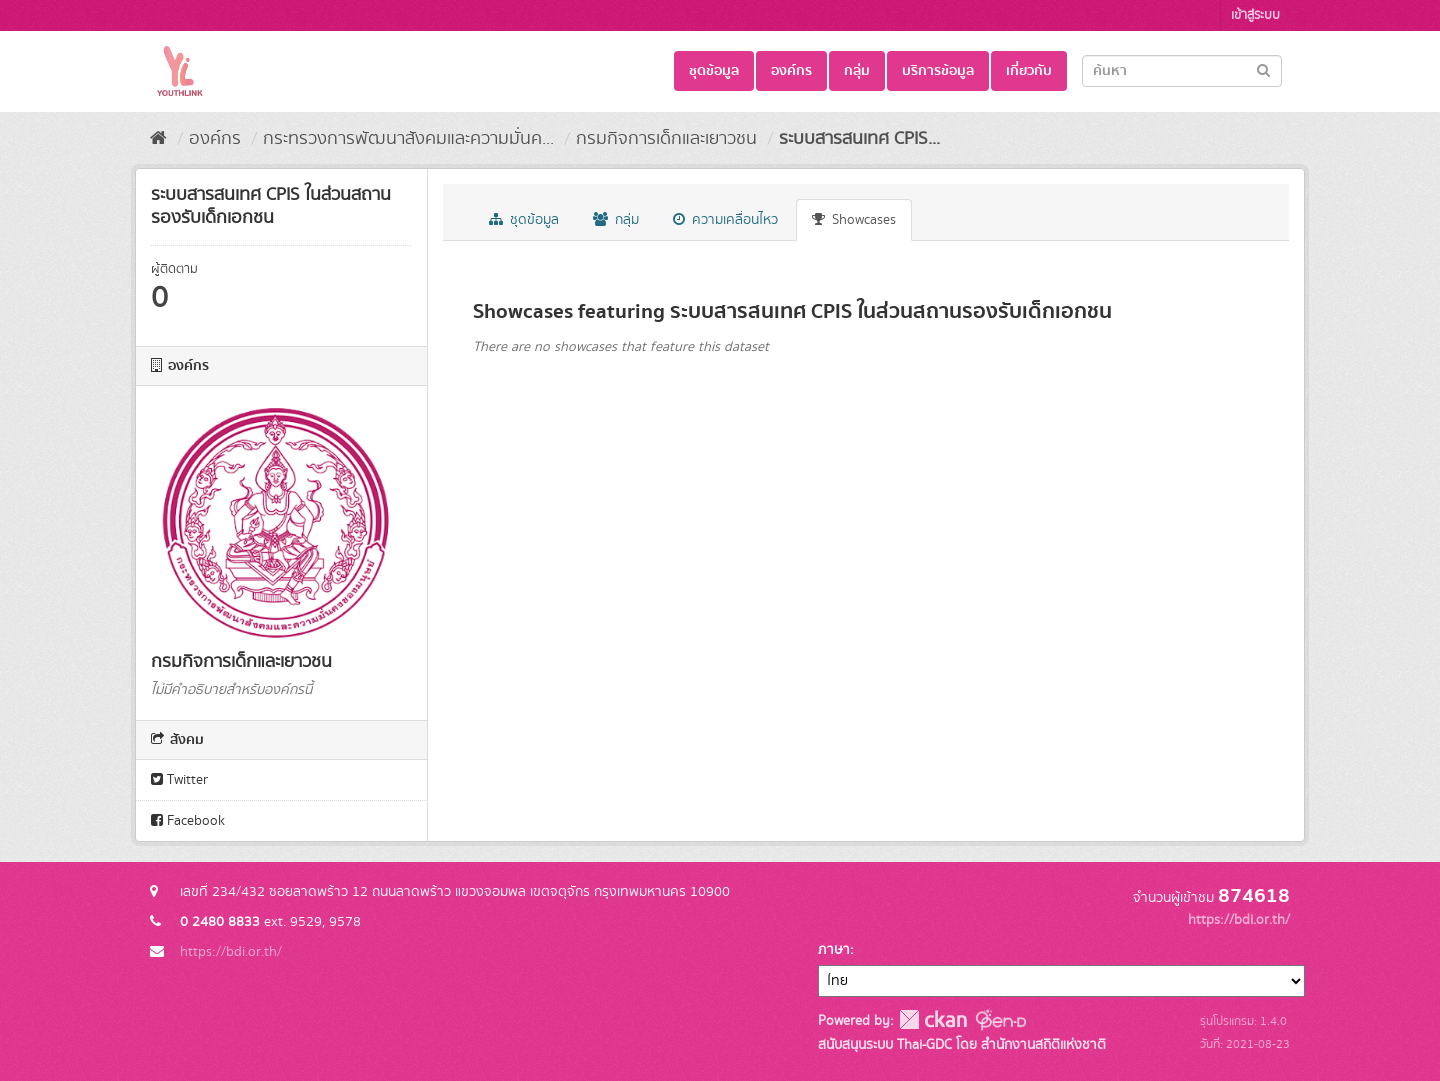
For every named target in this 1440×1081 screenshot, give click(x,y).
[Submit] (1263, 69)
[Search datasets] (1182, 71)
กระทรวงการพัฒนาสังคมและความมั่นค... (408, 139)
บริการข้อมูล (938, 71)
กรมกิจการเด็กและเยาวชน (666, 139)
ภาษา (834, 950)
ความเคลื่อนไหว (725, 220)
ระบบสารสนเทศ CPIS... (859, 139)
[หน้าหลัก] (158, 139)
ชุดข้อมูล (714, 71)
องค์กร (791, 71)
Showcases (854, 220)
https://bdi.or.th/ (231, 952)
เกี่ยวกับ (1029, 71)
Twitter (179, 780)
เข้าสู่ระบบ (1255, 15)
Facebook (188, 821)
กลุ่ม (857, 71)
